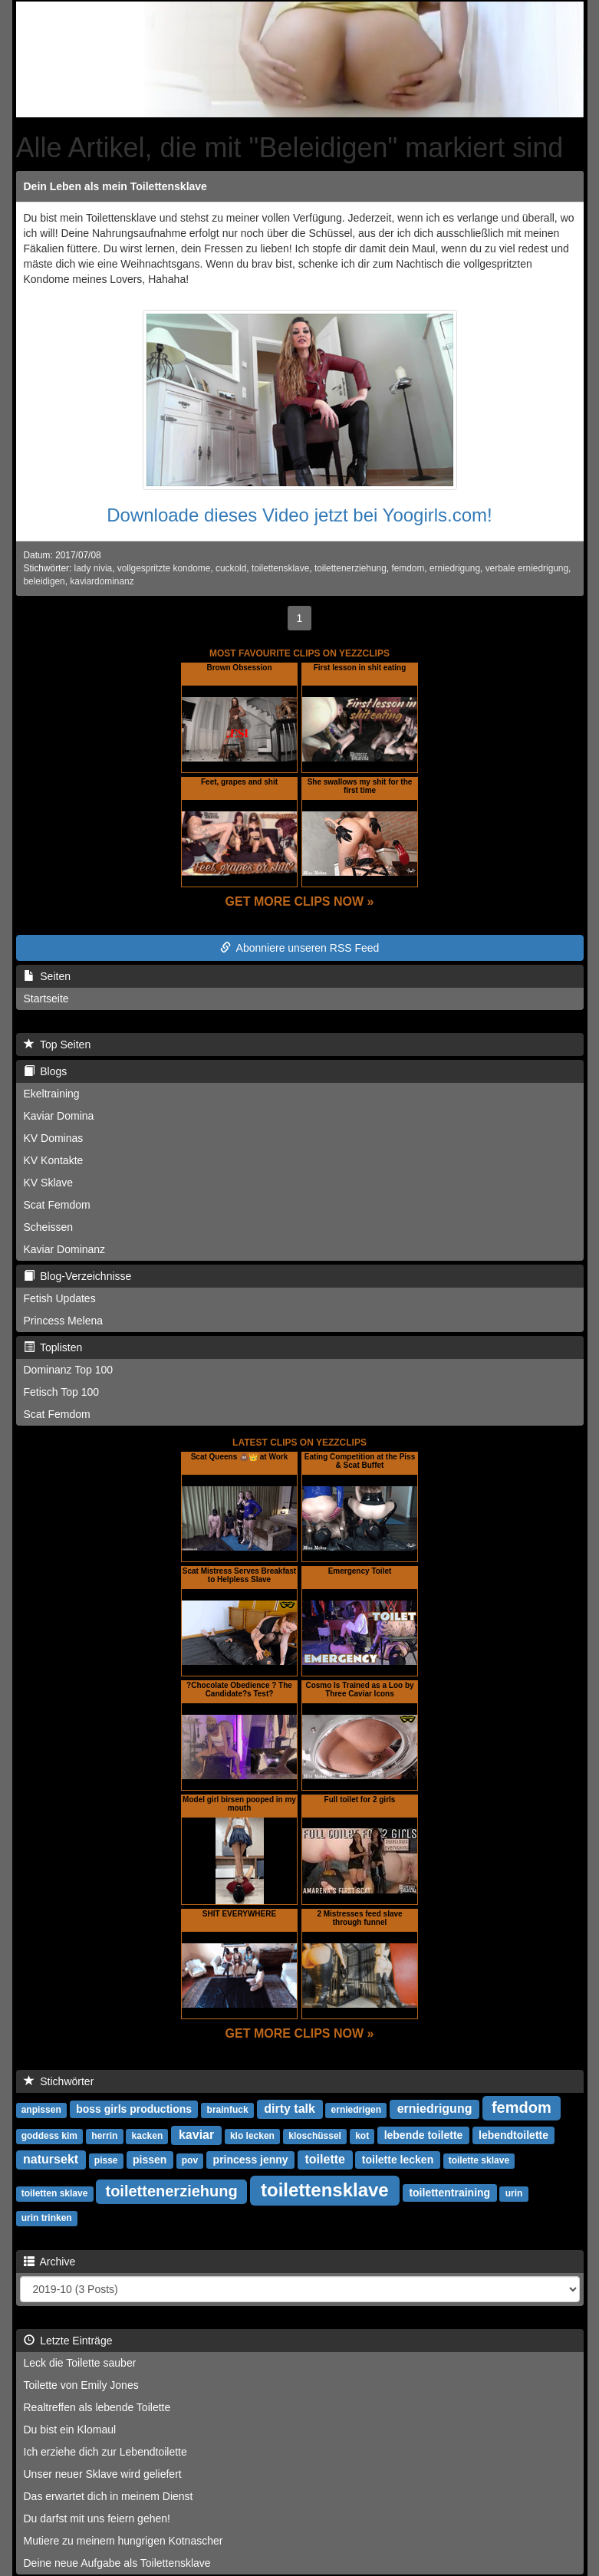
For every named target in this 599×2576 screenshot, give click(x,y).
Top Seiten (57, 1044)
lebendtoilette (513, 2135)
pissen (149, 2159)
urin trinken (46, 2217)
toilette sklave (479, 2160)
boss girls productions (134, 2109)
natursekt (50, 2159)
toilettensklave (280, 568)
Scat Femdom (57, 1205)
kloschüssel (314, 2135)
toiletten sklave (54, 2193)
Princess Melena (64, 1320)
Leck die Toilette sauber (80, 2363)
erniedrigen (356, 2109)
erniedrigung (455, 568)
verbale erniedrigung (526, 568)
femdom (407, 568)
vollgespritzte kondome (164, 568)
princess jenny (250, 2159)
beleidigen (44, 581)
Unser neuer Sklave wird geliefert (103, 2474)
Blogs (45, 1071)
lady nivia (93, 568)
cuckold (231, 568)
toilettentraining (449, 2192)
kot (362, 2135)
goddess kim (49, 2135)
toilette (325, 2159)
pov (190, 2160)
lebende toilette (423, 2135)
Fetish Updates (60, 1298)
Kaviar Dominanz (65, 1249)
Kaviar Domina (59, 1116)
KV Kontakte (54, 1160)
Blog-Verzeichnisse (78, 1276)
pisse (106, 2160)
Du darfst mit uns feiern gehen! (97, 2518)
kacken (147, 2135)
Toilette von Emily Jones (81, 2385)
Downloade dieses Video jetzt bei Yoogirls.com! (299, 515)
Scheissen (49, 1227)
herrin (104, 2135)
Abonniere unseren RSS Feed (300, 948)
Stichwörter (59, 2081)
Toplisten (53, 1347)
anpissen (41, 2109)
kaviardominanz (101, 581)
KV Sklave (49, 1182)
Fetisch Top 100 (62, 1392)
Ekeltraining (52, 1093)
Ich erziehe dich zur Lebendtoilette (105, 2452)
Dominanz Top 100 (68, 1370)
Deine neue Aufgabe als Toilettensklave (117, 2563)
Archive (50, 2261)
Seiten (47, 976)
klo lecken (252, 2135)
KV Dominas (54, 1138)
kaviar (196, 2134)
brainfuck (227, 2109)
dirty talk (289, 2108)
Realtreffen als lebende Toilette (97, 2407)
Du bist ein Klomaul (70, 2429)
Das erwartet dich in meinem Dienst (108, 2496)
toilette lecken (397, 2159)
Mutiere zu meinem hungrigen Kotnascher (123, 2541)
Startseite (46, 998)
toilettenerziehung (350, 568)
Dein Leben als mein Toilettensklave (115, 186)
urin (514, 2193)
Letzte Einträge (68, 2340)
